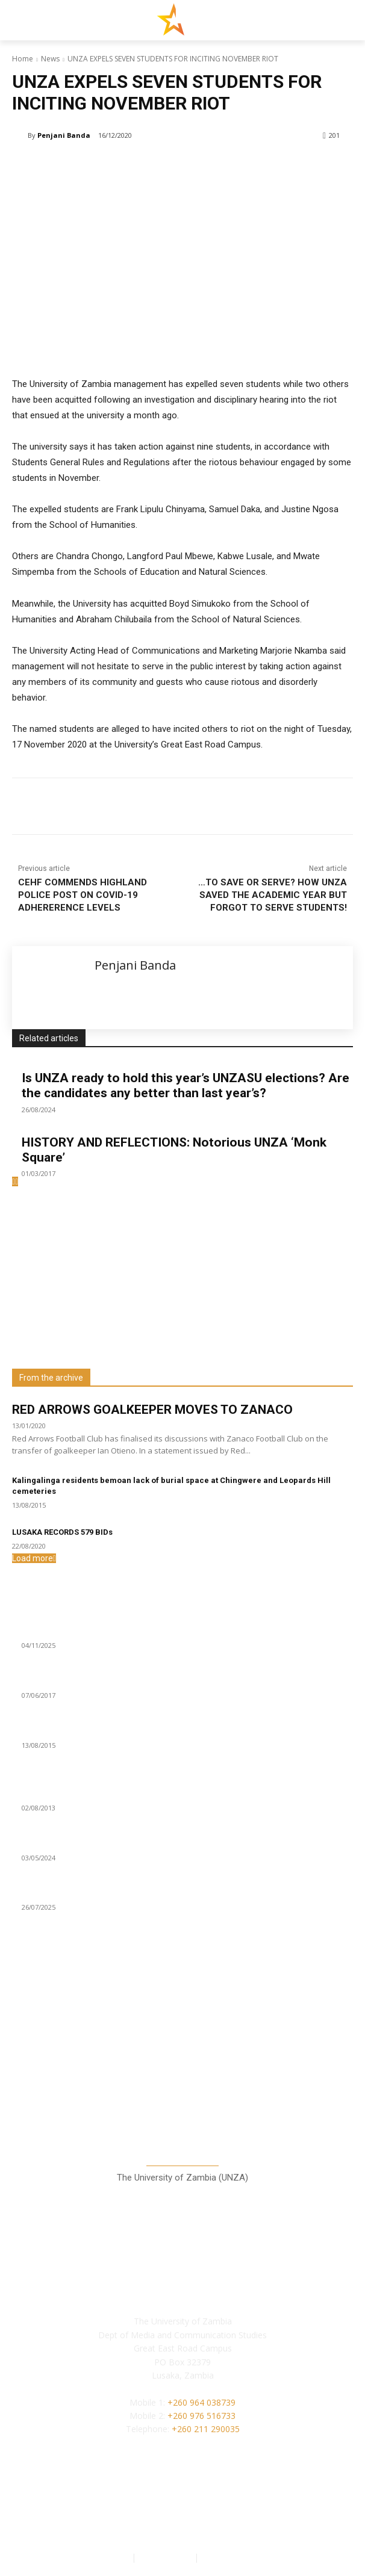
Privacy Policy (166, 2557)
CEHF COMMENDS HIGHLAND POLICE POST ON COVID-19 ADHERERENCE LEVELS (82, 895)
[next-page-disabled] (16, 1181)
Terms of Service (234, 2557)
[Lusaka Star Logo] (182, 19)
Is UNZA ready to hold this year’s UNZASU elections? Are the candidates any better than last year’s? (185, 1085)
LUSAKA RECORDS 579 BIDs (62, 1532)
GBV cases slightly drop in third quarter (100, 1631)
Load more (34, 1558)
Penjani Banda (63, 135)
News (50, 59)
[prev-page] (13, 1181)
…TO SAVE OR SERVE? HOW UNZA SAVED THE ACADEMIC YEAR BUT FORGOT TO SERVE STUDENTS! (272, 895)
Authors (114, 2557)
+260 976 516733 (201, 2415)
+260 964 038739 (201, 2402)
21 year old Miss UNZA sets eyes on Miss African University (140, 1793)
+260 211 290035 (206, 2429)
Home (22, 59)
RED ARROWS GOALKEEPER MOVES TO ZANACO (152, 1409)
